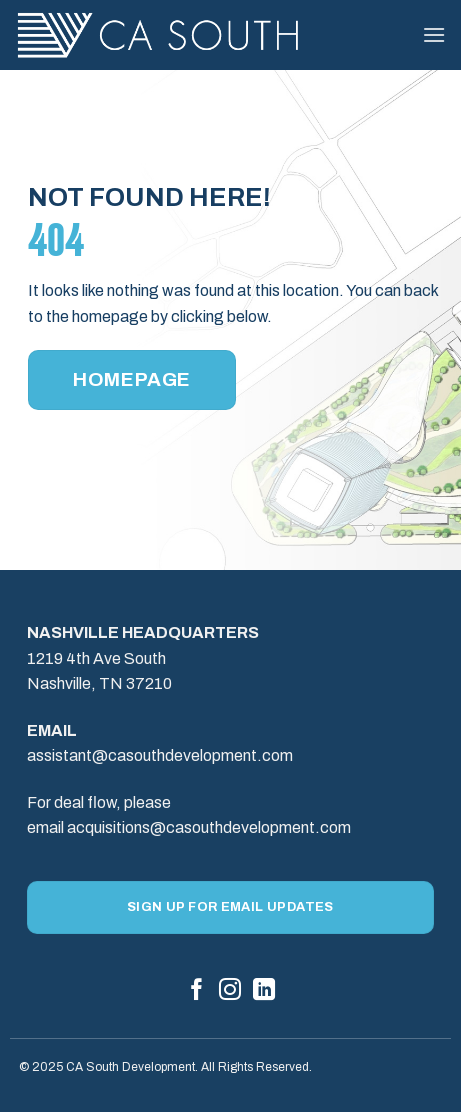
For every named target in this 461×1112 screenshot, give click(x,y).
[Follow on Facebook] (197, 991)
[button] (434, 34)
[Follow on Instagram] (230, 991)
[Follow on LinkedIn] (264, 991)
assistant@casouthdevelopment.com (160, 755)
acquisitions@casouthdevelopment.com (209, 827)
